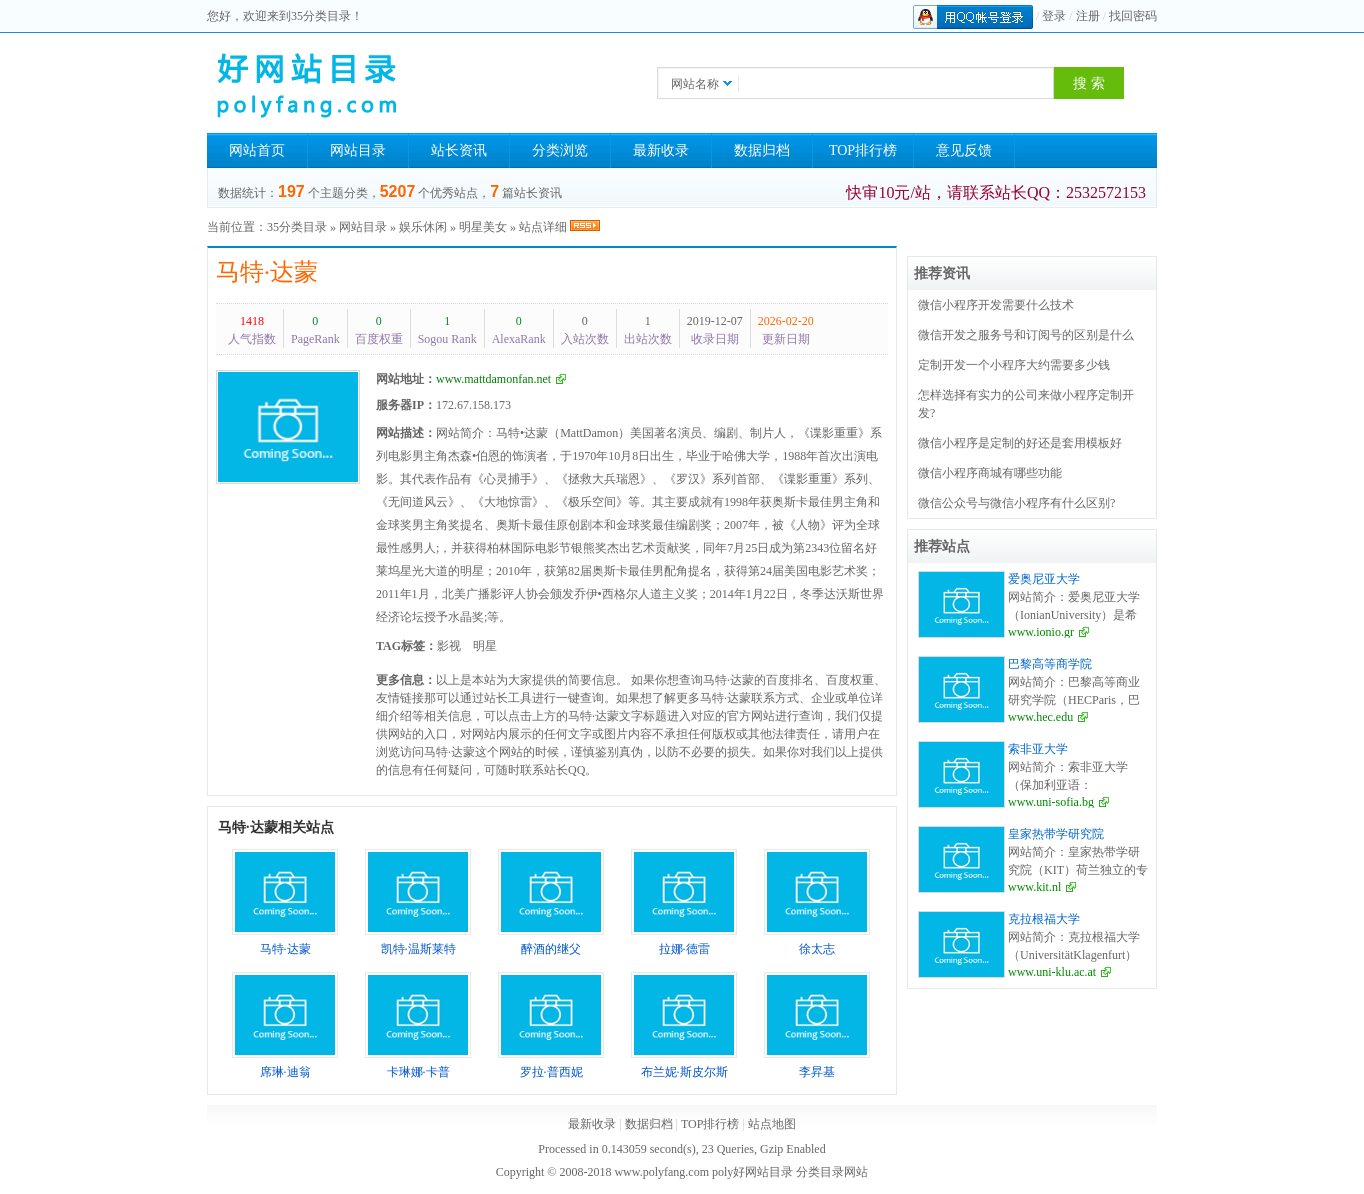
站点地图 (772, 1124)
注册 (1088, 16)
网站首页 (257, 150)
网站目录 (358, 150)
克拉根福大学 (1044, 919)
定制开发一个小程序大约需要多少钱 (1014, 365)
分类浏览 (560, 150)
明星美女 (483, 227)
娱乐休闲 (423, 227)
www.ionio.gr (1041, 632)
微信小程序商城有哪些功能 (990, 473)
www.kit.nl (1034, 887)
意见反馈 (964, 150)
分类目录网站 (832, 1172)
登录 (1054, 16)
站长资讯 (459, 150)
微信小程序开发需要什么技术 (996, 305)
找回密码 (1133, 16)
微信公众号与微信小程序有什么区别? (1016, 503)
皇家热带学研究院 (1056, 834)
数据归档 (762, 150)
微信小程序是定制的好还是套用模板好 (1020, 443)
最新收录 (661, 150)
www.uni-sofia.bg (1051, 802)
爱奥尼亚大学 (1044, 579)
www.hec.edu (1040, 717)
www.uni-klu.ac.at (1052, 972)
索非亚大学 (1038, 749)
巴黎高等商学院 (1050, 664)
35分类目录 (297, 227)
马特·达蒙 (267, 272)
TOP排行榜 (863, 150)
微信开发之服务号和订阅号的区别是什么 (1026, 335)
